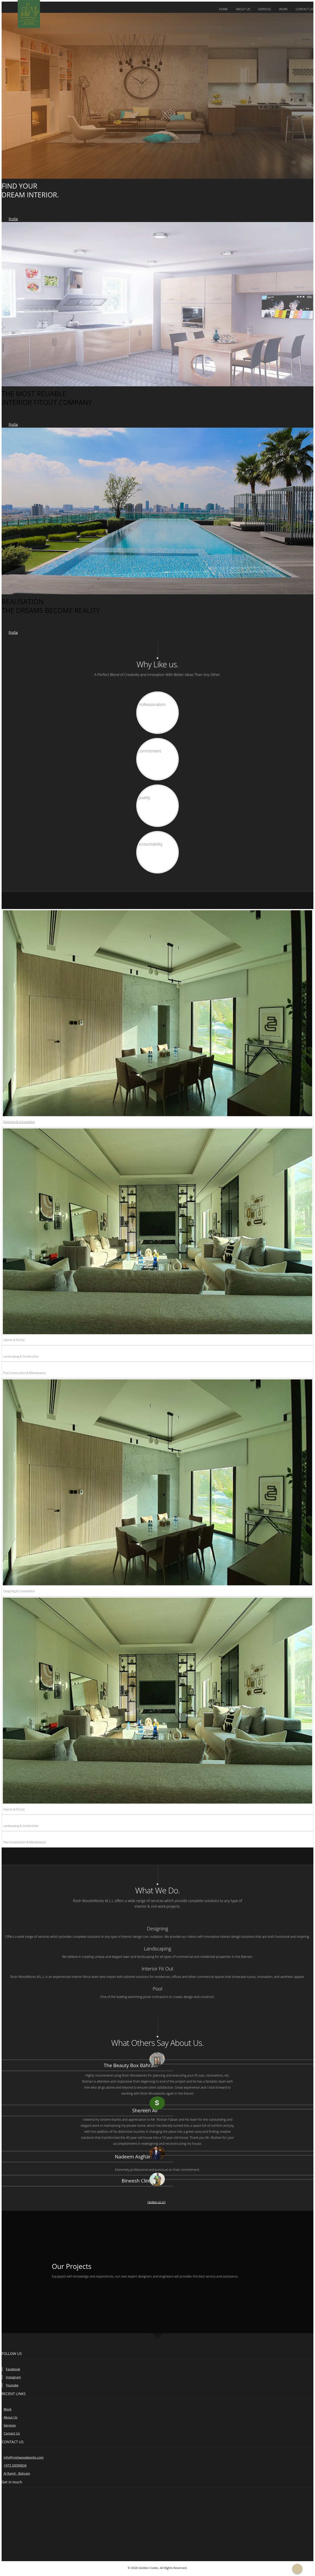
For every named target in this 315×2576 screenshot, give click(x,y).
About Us (10, 2417)
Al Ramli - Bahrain (17, 2473)
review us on (157, 2202)
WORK (283, 9)
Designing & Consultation (19, 1122)
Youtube (12, 2385)
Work (7, 2409)
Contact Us (12, 2433)
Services (10, 2425)
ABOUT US (243, 9)
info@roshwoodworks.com (24, 2457)
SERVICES (264, 9)
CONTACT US (304, 9)
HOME (223, 9)
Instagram (13, 2377)
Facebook (13, 2369)
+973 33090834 (15, 2465)
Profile (12, 219)
